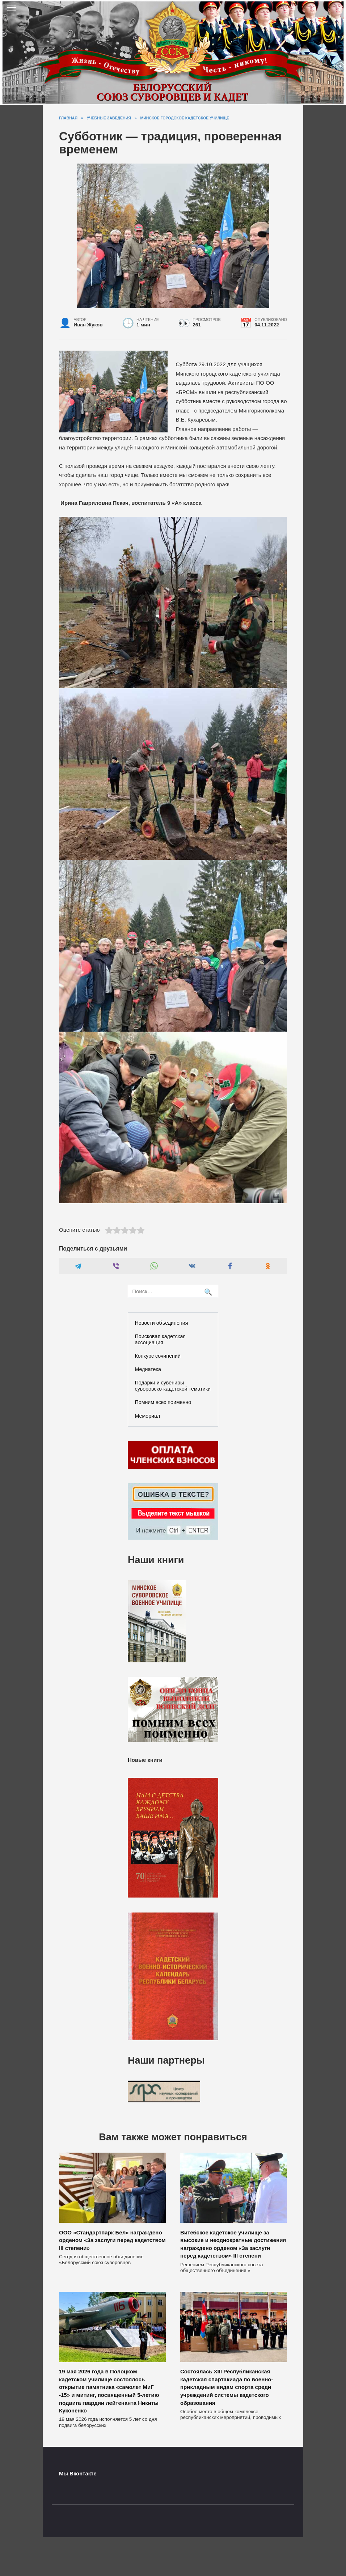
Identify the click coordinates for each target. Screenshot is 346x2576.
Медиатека (148, 1369)
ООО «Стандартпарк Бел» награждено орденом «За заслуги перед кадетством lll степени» (112, 2239)
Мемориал (147, 1416)
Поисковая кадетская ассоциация (160, 1339)
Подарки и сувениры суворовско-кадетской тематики (173, 1386)
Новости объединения (161, 1323)
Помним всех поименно (163, 1402)
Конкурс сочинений (158, 1356)
